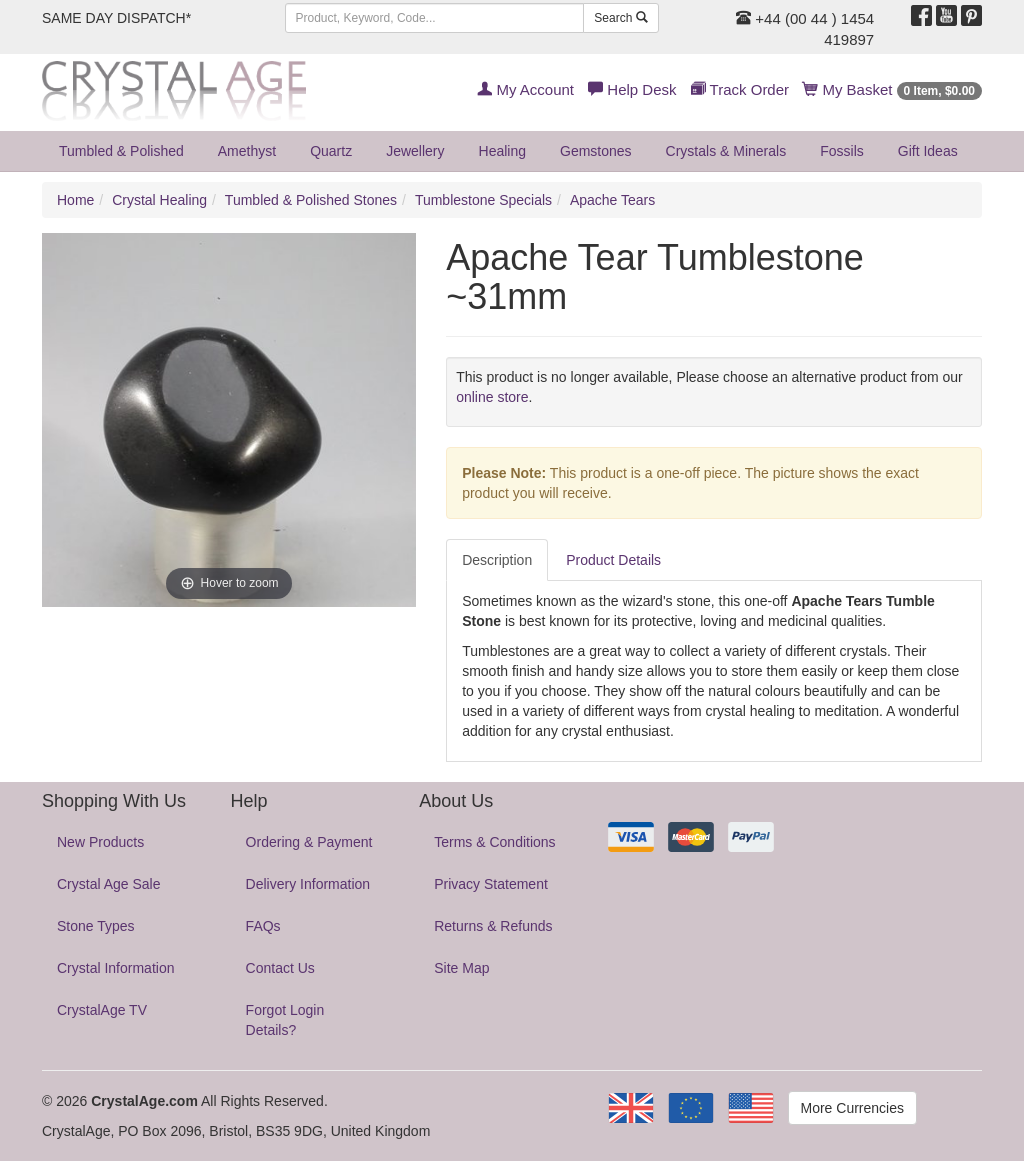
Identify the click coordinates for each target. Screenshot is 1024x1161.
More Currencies (852, 1108)
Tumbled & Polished (121, 151)
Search (620, 18)
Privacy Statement (491, 884)
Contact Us (280, 968)
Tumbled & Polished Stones (311, 200)
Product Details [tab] (613, 560)
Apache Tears (612, 200)
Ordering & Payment (309, 842)
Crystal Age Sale (109, 884)
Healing (502, 151)
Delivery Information (308, 884)
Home (75, 200)
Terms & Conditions (494, 842)
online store (492, 397)
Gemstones (596, 151)
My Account (525, 89)
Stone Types (96, 926)
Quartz (331, 151)
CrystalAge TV (102, 1010)
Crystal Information (115, 968)
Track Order (740, 89)
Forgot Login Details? (285, 1020)
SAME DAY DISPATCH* (116, 18)
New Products (100, 842)
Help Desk (632, 89)
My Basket (892, 89)
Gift (928, 151)
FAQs (263, 926)
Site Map (461, 968)
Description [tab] (497, 560)
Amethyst (247, 151)
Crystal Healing (159, 200)
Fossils (842, 151)
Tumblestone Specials (483, 200)
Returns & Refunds (493, 926)
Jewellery (415, 151)
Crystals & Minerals (726, 151)
